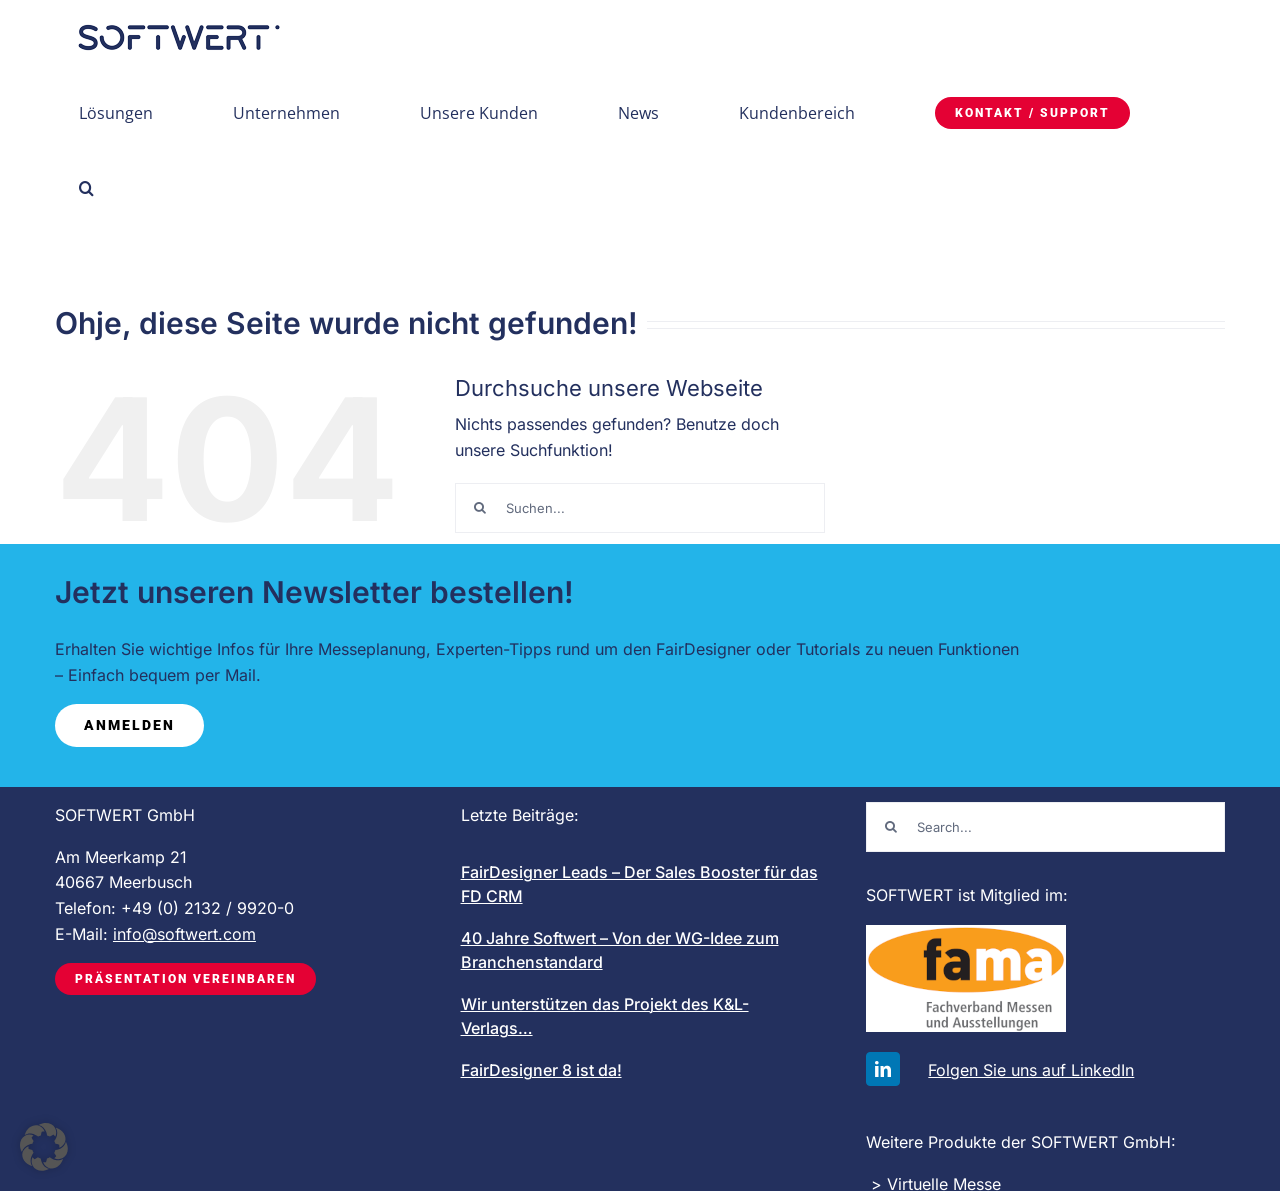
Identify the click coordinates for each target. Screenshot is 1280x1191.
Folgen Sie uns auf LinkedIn (1031, 1070)
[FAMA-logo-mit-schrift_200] (966, 933)
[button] (86, 187)
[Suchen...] (640, 508)
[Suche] (480, 508)
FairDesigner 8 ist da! (541, 1070)
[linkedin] (883, 1069)
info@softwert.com (184, 934)
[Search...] (1045, 827)
